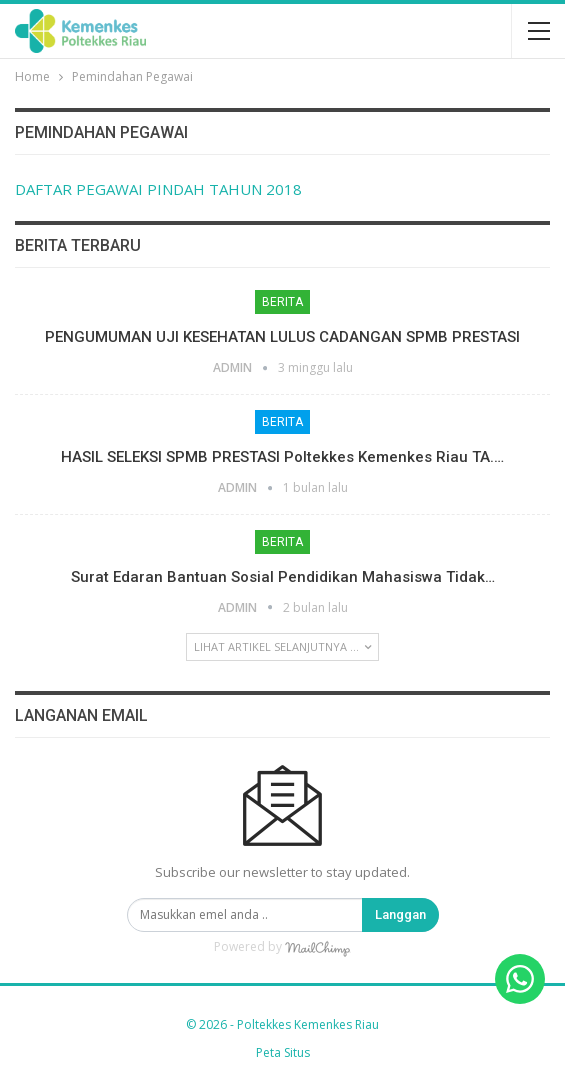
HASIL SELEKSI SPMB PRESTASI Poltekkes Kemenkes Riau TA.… (282, 457)
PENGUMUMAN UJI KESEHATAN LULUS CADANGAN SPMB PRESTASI (282, 337)
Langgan (400, 914)
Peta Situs (283, 1052)
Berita (282, 302)
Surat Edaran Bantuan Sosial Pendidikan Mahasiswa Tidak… (283, 577)
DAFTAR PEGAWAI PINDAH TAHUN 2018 (158, 189)
